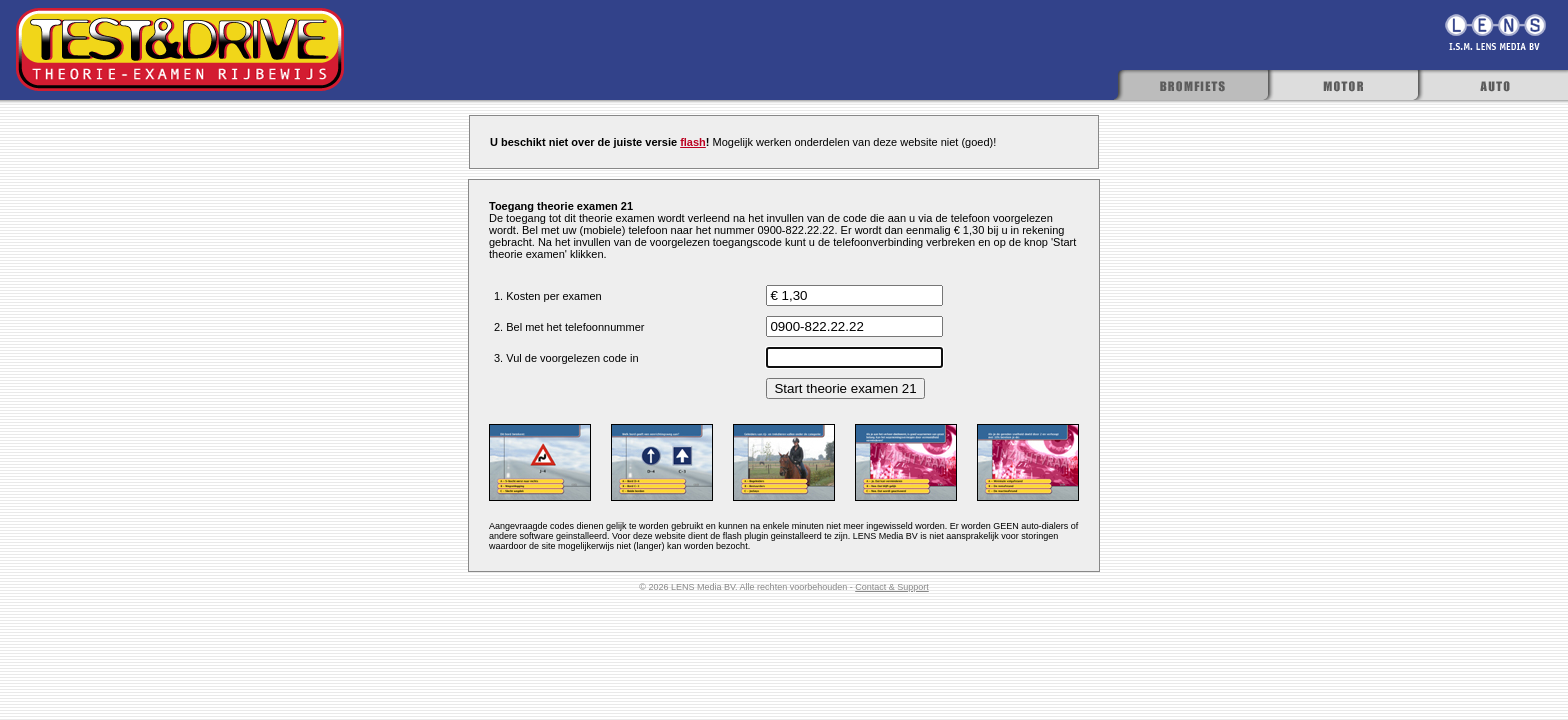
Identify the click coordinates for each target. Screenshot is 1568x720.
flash (693, 142)
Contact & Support (892, 587)
